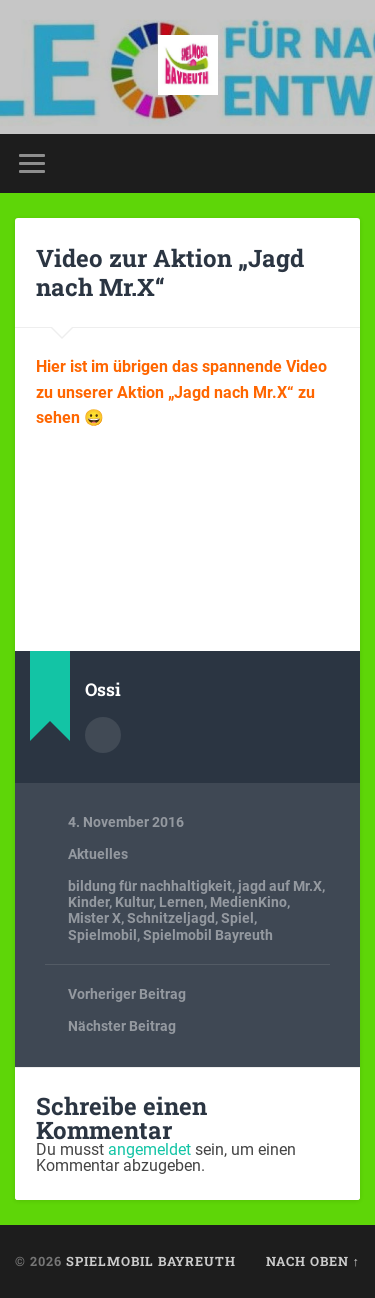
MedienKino (248, 902)
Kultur (134, 902)
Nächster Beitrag (122, 1026)
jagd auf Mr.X (280, 886)
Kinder (88, 902)
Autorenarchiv (103, 735)
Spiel (237, 918)
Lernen (181, 902)
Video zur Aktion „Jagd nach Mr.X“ (170, 272)
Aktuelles (98, 854)
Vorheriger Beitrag (127, 994)
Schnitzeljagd (171, 918)
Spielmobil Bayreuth (208, 935)
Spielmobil (102, 935)
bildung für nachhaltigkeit (150, 886)
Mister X (94, 918)
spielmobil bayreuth (151, 1261)
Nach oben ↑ (313, 1261)
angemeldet (149, 1149)
